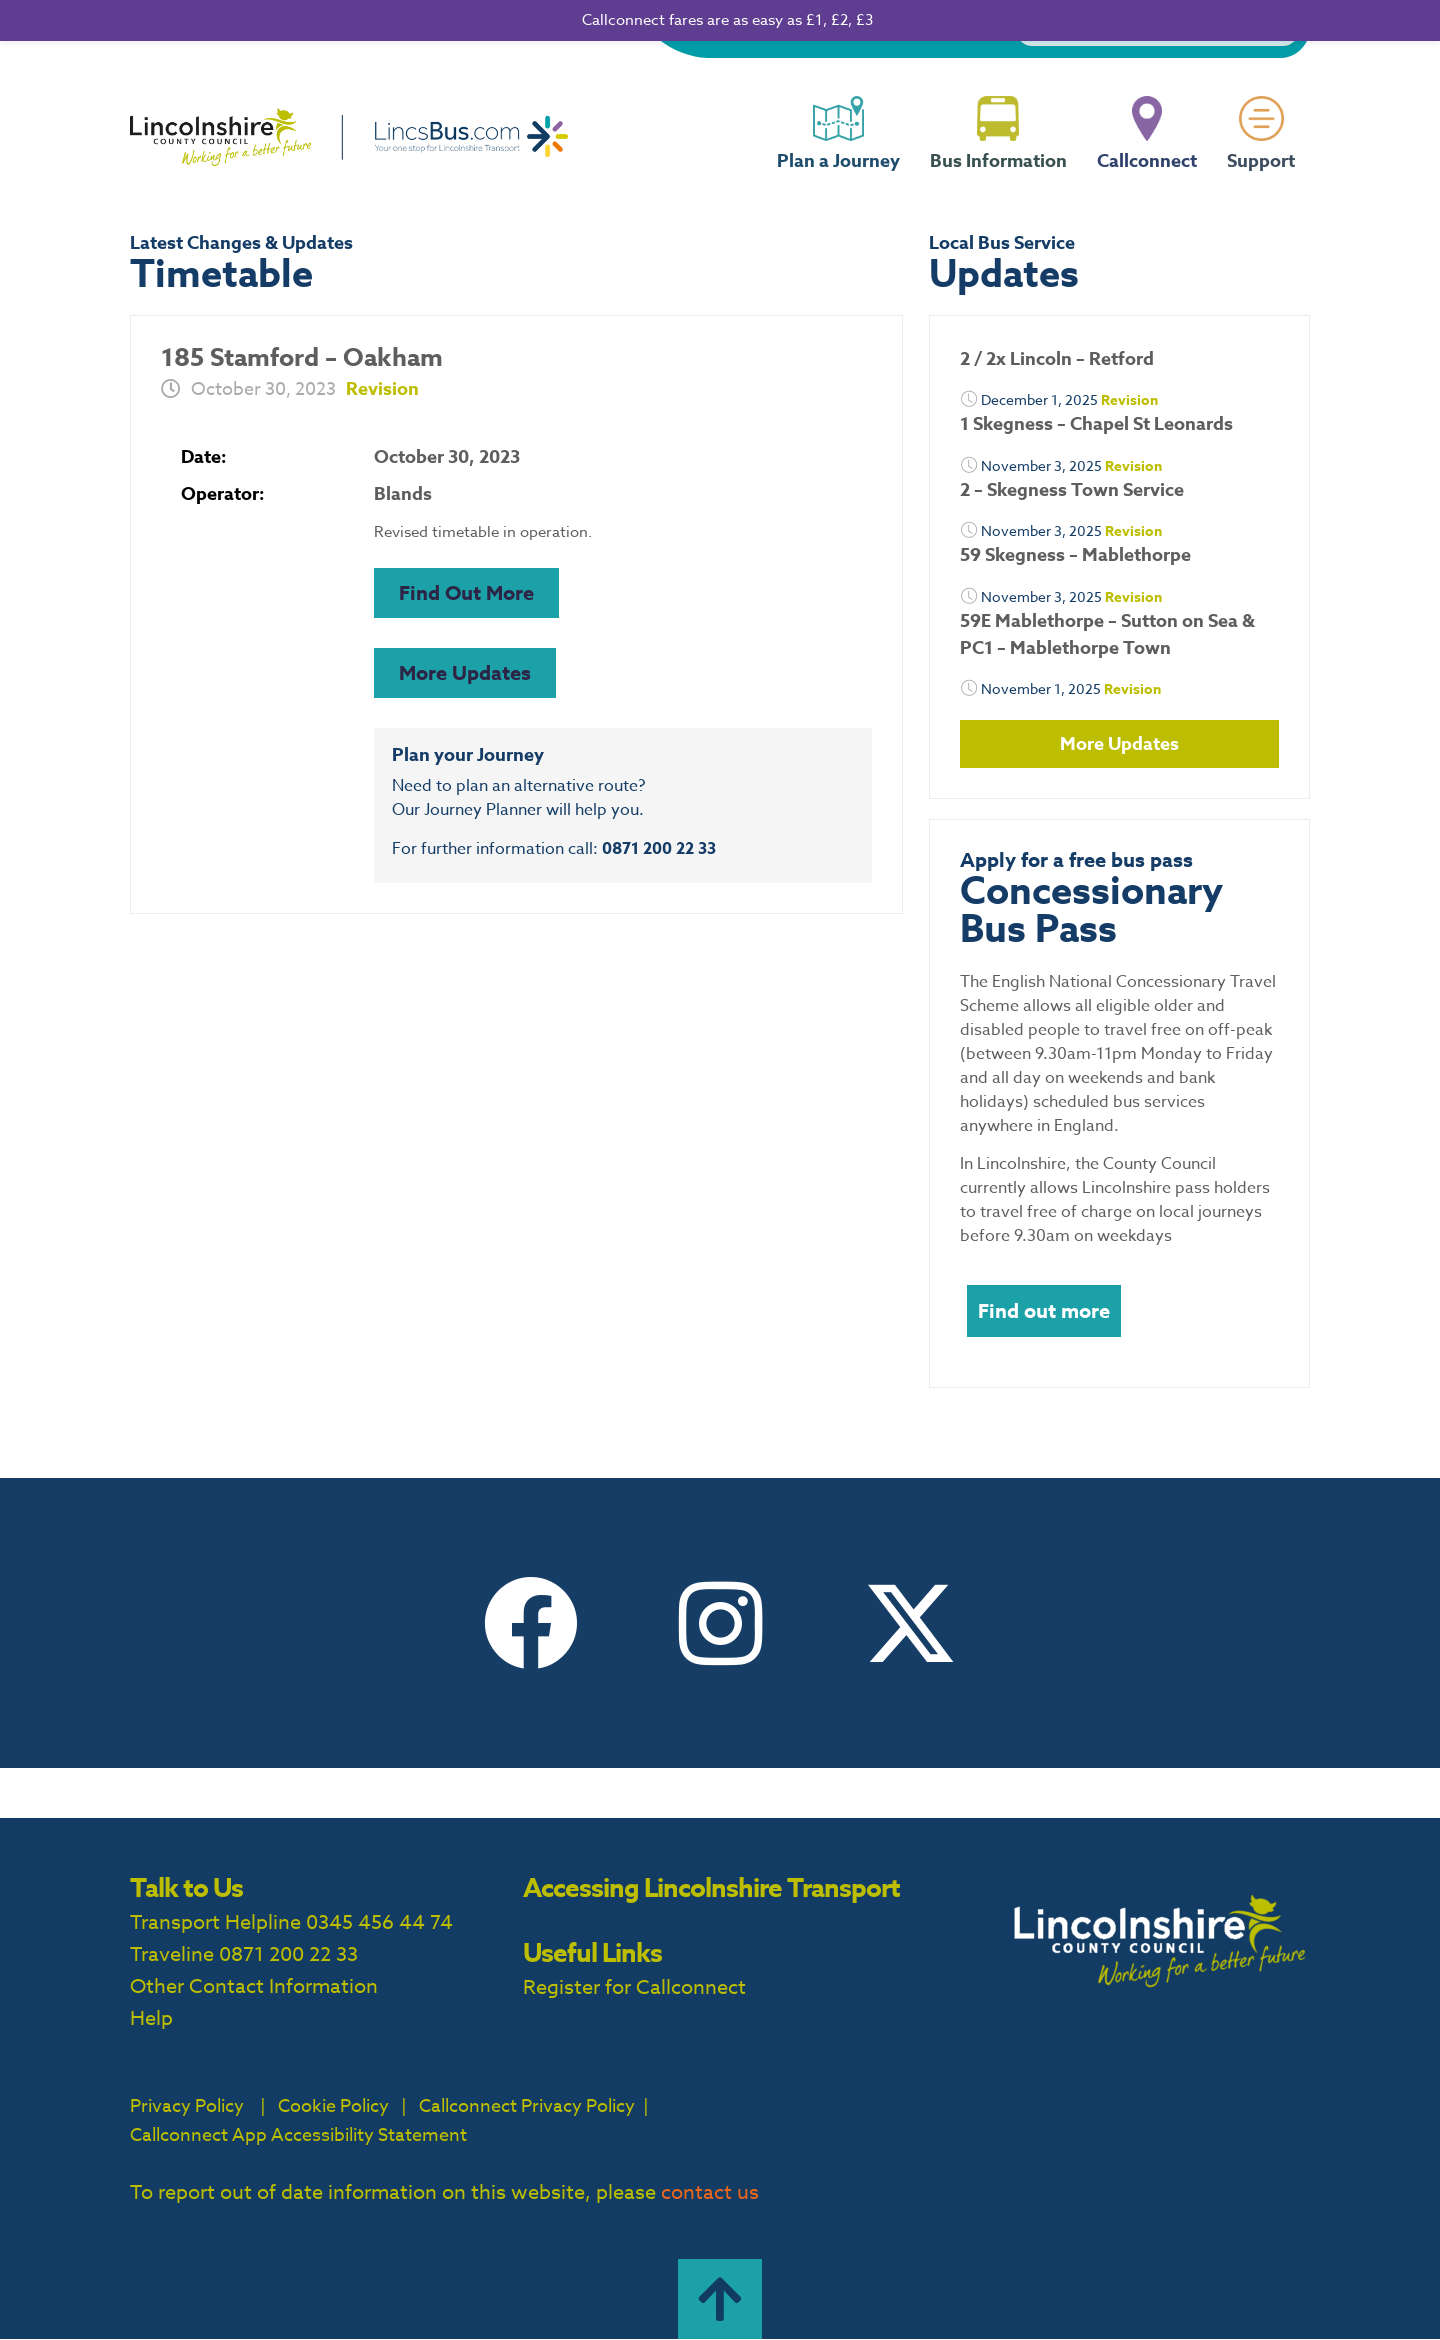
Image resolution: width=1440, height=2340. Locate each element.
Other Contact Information (254, 1986)
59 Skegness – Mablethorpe (1075, 555)
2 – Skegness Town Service (1072, 490)
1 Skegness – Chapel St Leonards (1096, 424)
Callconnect (1147, 177)
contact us (710, 2192)
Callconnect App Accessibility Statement (298, 2135)
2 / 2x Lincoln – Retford (1057, 359)
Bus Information (998, 177)
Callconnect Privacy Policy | (532, 2106)
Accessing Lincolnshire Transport (711, 1887)
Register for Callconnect (634, 1987)
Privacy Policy (187, 2106)
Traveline (172, 1954)
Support (1261, 177)
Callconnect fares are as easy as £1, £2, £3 (727, 20)
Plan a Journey (838, 177)
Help (151, 2018)
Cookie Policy (333, 2106)
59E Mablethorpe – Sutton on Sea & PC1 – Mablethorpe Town (1107, 634)
